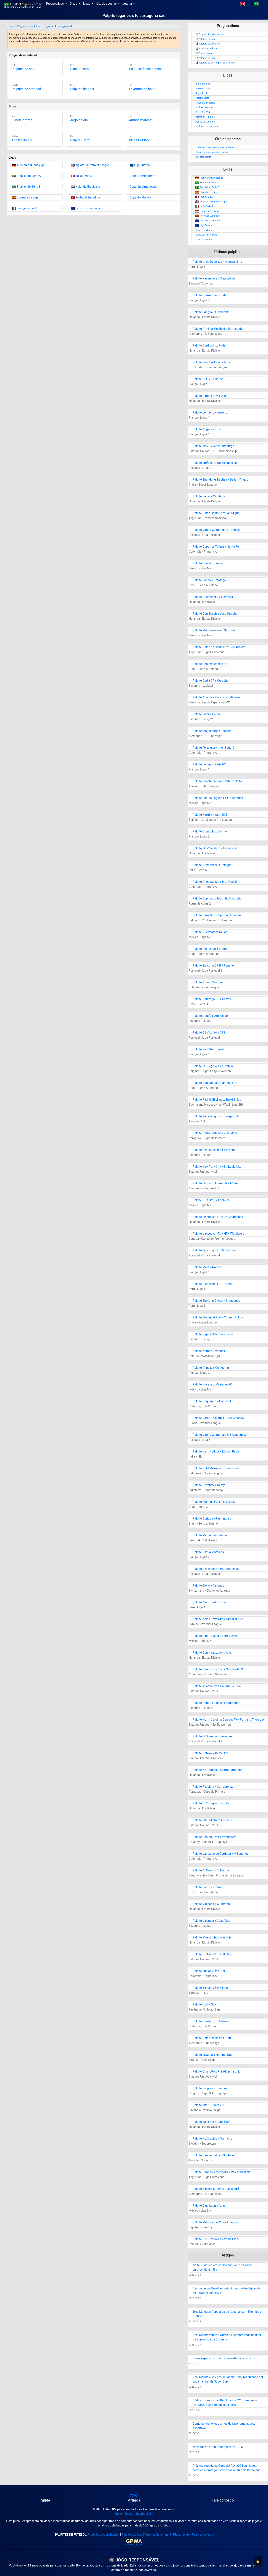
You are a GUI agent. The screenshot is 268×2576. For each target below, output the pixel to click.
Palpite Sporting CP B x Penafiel (213, 965)
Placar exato (181, 2534)
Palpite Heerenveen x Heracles (213, 597)
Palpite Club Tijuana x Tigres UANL (215, 1636)
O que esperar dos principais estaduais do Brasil (224, 2358)
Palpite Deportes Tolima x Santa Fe (216, 546)
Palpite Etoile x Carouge (208, 1585)
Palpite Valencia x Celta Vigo (211, 1920)
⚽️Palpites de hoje (205, 39)
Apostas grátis (203, 156)
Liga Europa (140, 165)
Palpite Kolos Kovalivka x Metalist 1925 (218, 1619)
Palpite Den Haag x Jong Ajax (212, 1652)
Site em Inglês (123, 2513)
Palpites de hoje (132, 2534)
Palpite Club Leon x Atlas (209, 2205)
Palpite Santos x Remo (207, 1887)
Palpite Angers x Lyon (207, 429)
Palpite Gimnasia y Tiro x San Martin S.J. (219, 1669)
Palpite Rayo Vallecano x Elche (213, 1334)
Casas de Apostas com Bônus (211, 152)
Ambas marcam (204, 107)
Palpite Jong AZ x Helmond (211, 312)
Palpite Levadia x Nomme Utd (212, 2055)
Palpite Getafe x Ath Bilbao (210, 1016)
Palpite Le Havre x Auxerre (210, 412)
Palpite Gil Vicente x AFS (209, 1032)
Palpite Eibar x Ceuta (206, 714)
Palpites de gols (202, 2534)
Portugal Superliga (85, 197)
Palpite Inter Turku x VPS (209, 2105)
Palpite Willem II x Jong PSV (211, 2122)
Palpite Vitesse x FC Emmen (211, 1904)
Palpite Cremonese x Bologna (212, 865)
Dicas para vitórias (205, 102)
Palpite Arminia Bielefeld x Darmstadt (217, 328)
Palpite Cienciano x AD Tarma (212, 1284)
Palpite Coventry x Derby (209, 1485)
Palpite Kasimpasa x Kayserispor (214, 278)
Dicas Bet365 (202, 112)
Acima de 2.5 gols (205, 121)
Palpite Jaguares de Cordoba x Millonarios (220, 1853)
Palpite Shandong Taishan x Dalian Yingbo (220, 479)
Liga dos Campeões (86, 208)
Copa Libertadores (142, 176)
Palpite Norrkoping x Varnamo (212, 2138)
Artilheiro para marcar (207, 126)
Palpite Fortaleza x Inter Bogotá (213, 747)
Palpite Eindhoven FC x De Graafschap (218, 1217)
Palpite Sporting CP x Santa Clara (215, 1250)
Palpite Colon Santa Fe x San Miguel (216, 513)
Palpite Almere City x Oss (209, 396)
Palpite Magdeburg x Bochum (212, 731)
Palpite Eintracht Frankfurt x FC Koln (216, 1183)
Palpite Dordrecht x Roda (209, 345)
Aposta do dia (202, 88)
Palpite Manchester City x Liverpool (216, 2222)
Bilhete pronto (202, 83)
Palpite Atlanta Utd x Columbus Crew (217, 1686)
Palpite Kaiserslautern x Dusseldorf (216, 2189)
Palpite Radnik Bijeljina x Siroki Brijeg (217, 1099)
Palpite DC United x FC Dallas (212, 1954)
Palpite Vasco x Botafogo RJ (211, 580)
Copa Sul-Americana (143, 186)
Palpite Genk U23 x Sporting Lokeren (217, 915)
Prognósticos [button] (55, 3)
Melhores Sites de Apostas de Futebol (215, 147)
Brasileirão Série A (26, 176)
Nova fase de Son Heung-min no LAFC (218, 2447)
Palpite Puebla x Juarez (208, 563)
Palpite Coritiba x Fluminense (212, 1518)
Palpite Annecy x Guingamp (211, 1367)
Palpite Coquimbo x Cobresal (212, 1401)
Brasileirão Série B (26, 186)
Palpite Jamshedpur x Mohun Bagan (216, 1451)
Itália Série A (81, 176)
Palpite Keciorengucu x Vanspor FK (216, 1116)
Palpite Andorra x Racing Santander (216, 1703)
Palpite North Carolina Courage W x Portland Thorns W (228, 1719)
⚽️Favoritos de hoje (206, 48)
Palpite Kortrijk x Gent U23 (210, 814)
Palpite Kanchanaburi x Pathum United (218, 781)
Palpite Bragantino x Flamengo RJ (215, 1083)
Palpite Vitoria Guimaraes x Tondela (216, 530)
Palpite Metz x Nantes (207, 1267)
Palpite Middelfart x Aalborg (211, 1535)
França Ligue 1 (24, 208)
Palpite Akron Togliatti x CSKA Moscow (218, 1418)
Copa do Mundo (140, 197)
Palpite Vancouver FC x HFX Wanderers (218, 1233)
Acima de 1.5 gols (205, 116)
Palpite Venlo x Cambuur (209, 496)
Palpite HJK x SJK (204, 2004)
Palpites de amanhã (158, 2534)
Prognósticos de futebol (103, 2534)
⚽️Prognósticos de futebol (209, 34)
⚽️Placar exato (203, 53)
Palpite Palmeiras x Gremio (210, 949)
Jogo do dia (201, 93)
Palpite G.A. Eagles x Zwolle (211, 1803)
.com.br (23, 4)
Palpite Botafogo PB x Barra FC (213, 999)
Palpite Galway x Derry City (210, 1753)
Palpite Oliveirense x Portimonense (216, 1569)
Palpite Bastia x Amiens (208, 1552)
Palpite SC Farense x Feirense (212, 1736)
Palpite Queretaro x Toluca (210, 932)
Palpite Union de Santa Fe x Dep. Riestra (219, 647)
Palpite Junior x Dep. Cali (209, 1971)
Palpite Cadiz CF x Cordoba (211, 680)
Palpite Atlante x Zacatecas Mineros (216, 697)
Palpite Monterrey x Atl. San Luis (214, 630)
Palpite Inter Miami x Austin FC (213, 1820)
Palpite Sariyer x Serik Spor (210, 1987)
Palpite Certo (202, 97)
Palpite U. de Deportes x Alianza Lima (217, 261)
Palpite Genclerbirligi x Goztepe (213, 2155)
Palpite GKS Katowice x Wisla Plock (216, 2239)
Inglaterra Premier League (90, 165)
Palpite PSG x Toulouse (208, 379)
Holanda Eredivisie (85, 186)
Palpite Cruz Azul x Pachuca (211, 1200)
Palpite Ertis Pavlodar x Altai (211, 362)
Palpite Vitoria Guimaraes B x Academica (220, 1434)
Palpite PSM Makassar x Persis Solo (216, 1468)
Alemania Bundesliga (28, 165)
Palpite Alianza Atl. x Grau (210, 1602)
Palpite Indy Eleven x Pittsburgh (213, 446)
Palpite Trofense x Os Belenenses (215, 463)
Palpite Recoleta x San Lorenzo (213, 1786)
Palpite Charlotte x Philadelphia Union (217, 2071)
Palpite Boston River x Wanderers (214, 1837)
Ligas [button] (87, 3)
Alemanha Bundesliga (209, 177)
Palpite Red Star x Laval (208, 1049)
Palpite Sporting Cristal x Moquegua (216, 1300)
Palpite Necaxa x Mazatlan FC (212, 1384)
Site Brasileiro (144, 2513)
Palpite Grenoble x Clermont (211, 831)
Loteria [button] (128, 3)
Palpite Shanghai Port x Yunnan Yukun (218, 1317)
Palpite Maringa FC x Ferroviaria (214, 1502)
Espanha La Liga (25, 197)
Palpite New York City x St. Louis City (217, 1166)
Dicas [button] (74, 3)
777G (133, 2495)
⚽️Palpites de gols (205, 58)
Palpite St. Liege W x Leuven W (213, 1066)
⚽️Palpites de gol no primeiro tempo (215, 62)
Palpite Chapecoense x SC (210, 664)
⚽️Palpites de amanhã (207, 43)
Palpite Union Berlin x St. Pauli (212, 2038)
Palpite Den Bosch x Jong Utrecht (215, 613)
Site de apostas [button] (106, 3)
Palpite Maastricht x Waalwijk (212, 1937)
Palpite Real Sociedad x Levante (214, 1150)
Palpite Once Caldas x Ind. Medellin (216, 881)
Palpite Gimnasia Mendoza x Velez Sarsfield (222, 2172)
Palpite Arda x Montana (208, 982)
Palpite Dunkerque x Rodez (210, 295)
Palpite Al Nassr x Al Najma (211, 1870)
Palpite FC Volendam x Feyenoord (215, 848)
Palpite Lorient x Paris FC (209, 764)
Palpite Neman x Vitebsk (209, 1351)
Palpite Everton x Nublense (210, 2021)
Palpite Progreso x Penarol (210, 2088)
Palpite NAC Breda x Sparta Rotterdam (218, 1770)
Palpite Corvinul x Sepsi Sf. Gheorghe (217, 898)
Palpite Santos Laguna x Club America (218, 798)
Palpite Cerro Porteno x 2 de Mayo (215, 1133)
